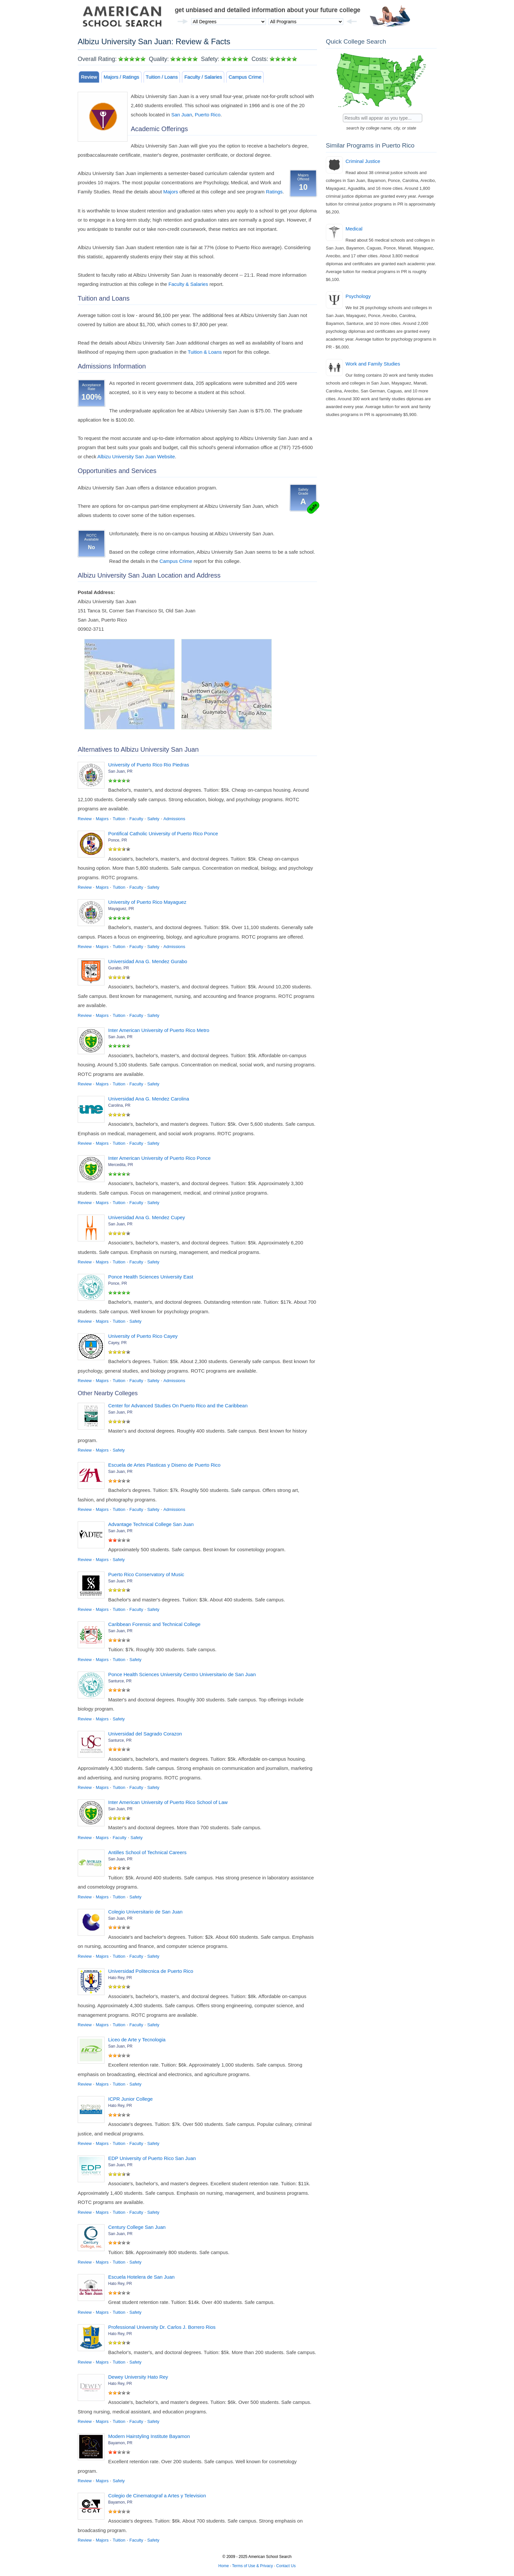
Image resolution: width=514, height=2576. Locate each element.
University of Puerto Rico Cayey (143, 1336)
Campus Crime (244, 77)
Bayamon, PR (120, 2443)
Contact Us (286, 2566)
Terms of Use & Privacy (252, 2566)
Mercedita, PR (120, 1164)
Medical (354, 228)
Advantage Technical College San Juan (151, 1524)
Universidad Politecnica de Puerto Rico (150, 1971)
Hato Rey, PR (120, 1977)
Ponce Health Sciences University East (150, 1276)
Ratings (274, 191)
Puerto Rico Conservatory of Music (146, 1574)
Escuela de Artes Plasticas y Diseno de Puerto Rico (164, 1465)
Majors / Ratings (121, 77)
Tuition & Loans (205, 352)
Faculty (136, 818)
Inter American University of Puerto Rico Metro (158, 1030)
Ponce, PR (117, 840)
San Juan (181, 114)
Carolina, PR (119, 1105)
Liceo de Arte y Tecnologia (137, 2039)
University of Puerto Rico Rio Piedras (148, 764)
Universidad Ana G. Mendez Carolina (148, 1098)
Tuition (119, 818)
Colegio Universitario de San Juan (145, 1911)
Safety (153, 818)
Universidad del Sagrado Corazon (145, 1733)
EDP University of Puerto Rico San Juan (152, 2158)
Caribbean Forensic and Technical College (154, 1624)
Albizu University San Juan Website (136, 456)
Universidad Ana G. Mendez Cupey (146, 1217)
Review (89, 77)
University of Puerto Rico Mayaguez (147, 902)
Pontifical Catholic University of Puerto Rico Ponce (163, 833)
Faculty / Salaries (203, 77)
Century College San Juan (137, 2227)
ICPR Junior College (130, 2099)
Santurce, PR (119, 1681)
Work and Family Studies (373, 364)
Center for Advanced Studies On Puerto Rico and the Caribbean (177, 1405)
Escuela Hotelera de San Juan (141, 2277)
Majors (170, 191)
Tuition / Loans (162, 77)
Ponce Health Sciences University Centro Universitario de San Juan (182, 1674)
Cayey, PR (117, 1342)
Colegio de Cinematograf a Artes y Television (157, 2495)
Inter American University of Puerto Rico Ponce (159, 1158)
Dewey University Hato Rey (138, 2377)
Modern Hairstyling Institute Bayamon (149, 2436)
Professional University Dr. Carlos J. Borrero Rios (162, 2327)
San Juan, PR (120, 771)
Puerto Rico (207, 114)
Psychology (358, 296)
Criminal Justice (363, 161)
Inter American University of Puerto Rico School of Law (167, 1802)
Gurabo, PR (118, 968)
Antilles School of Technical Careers (147, 1852)
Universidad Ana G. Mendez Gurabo (147, 961)
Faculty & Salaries (188, 284)
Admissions (174, 818)
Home (223, 2566)
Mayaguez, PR (121, 908)
